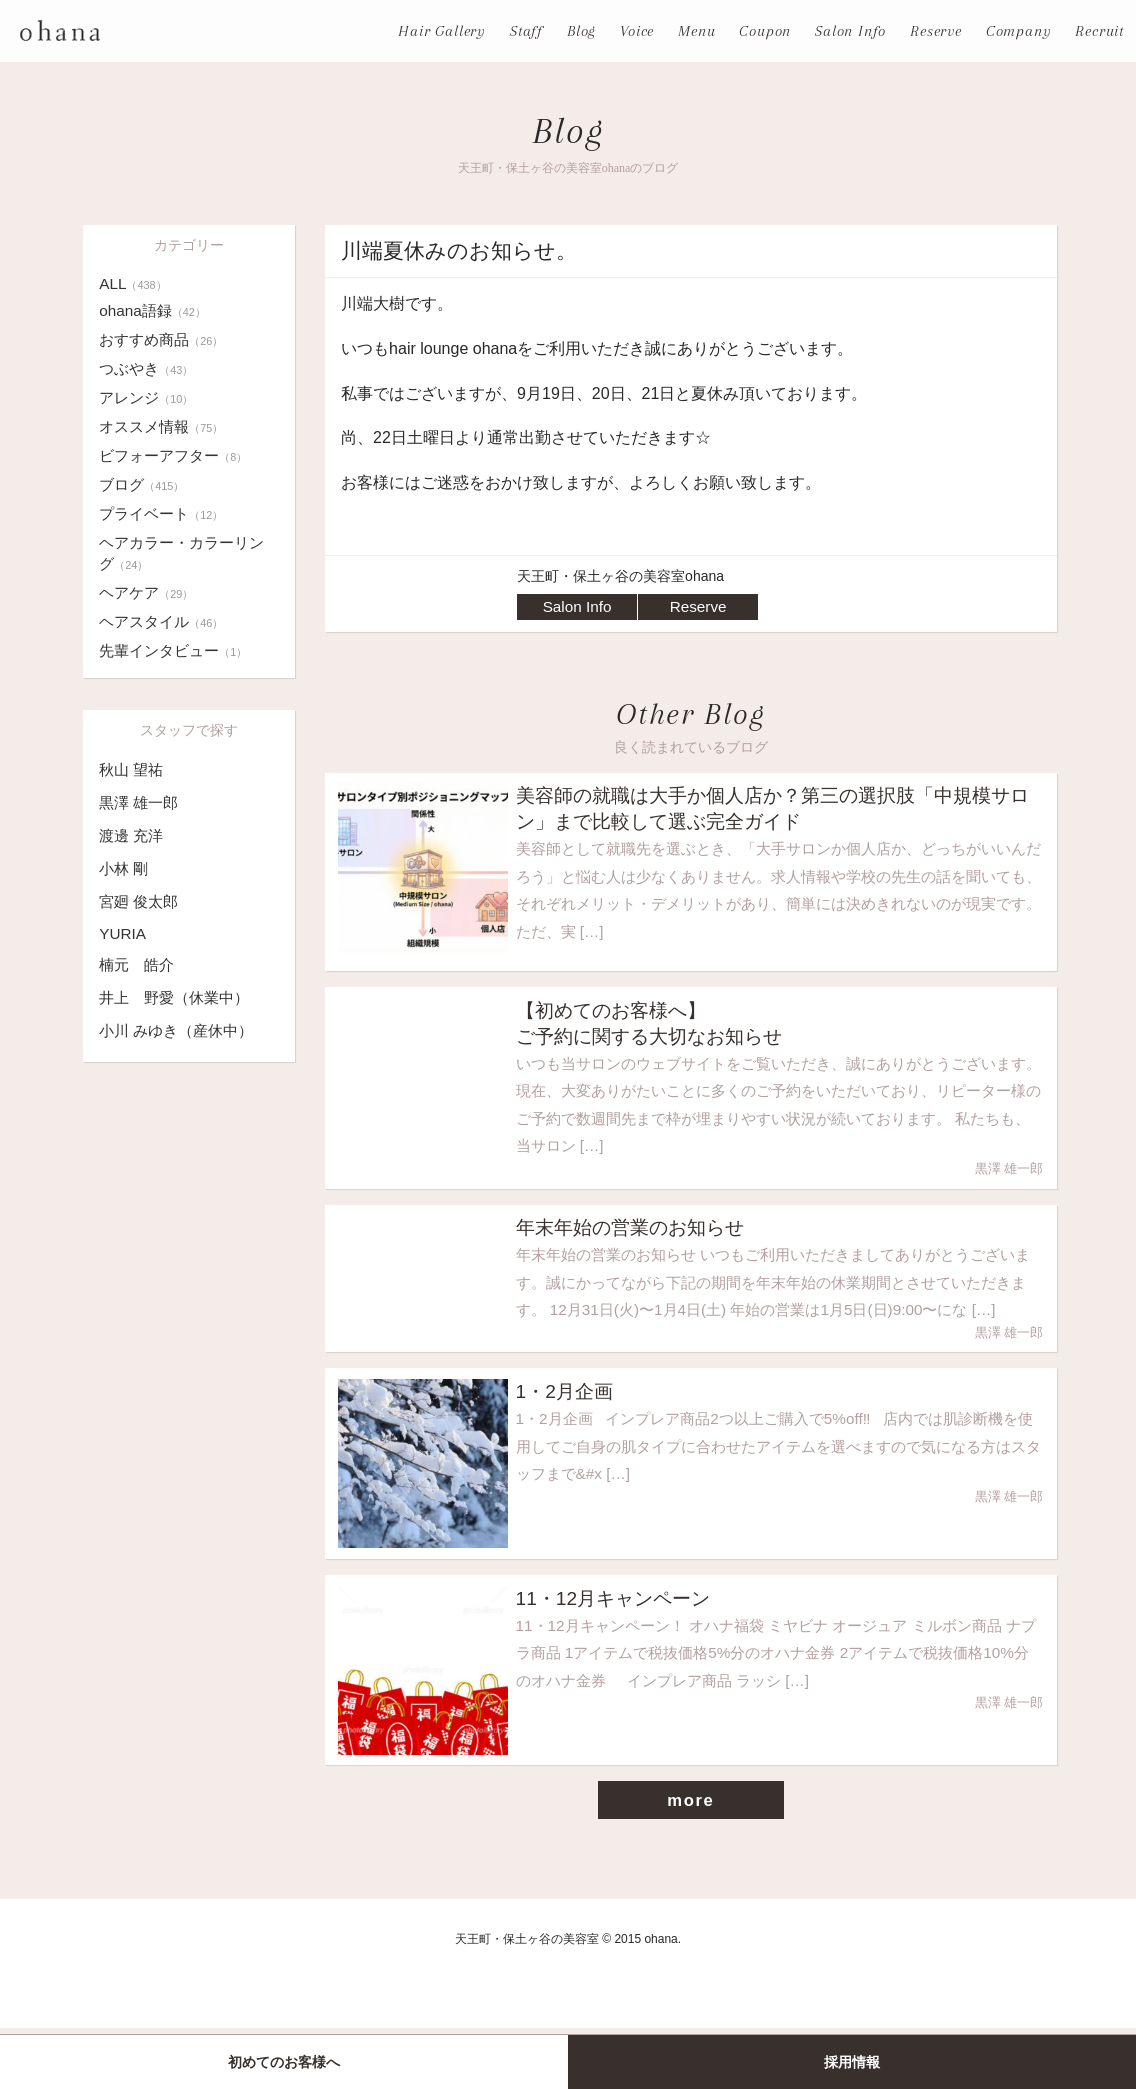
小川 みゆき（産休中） (181, 1030)
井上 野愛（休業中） (179, 997)
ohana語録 (154, 310)
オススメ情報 (164, 426)
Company (1019, 31)
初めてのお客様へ (284, 2062)
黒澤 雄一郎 (141, 802)
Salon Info (850, 31)
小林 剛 (125, 868)
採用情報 (852, 2062)
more (690, 1861)
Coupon (765, 31)
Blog (581, 31)
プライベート (164, 513)
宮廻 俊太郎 (141, 901)
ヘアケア (148, 592)
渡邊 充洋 (133, 835)
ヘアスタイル (164, 621)
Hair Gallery (442, 31)
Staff (526, 31)
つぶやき (148, 368)
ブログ (143, 484)
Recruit (1099, 31)
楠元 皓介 (139, 964)
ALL (134, 283)
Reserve (936, 31)
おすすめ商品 (164, 339)
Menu (696, 31)
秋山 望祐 (133, 769)
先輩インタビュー (177, 650)
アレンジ (148, 397)
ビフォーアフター (177, 455)
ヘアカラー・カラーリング (187, 553)
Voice (637, 31)
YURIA (123, 933)
